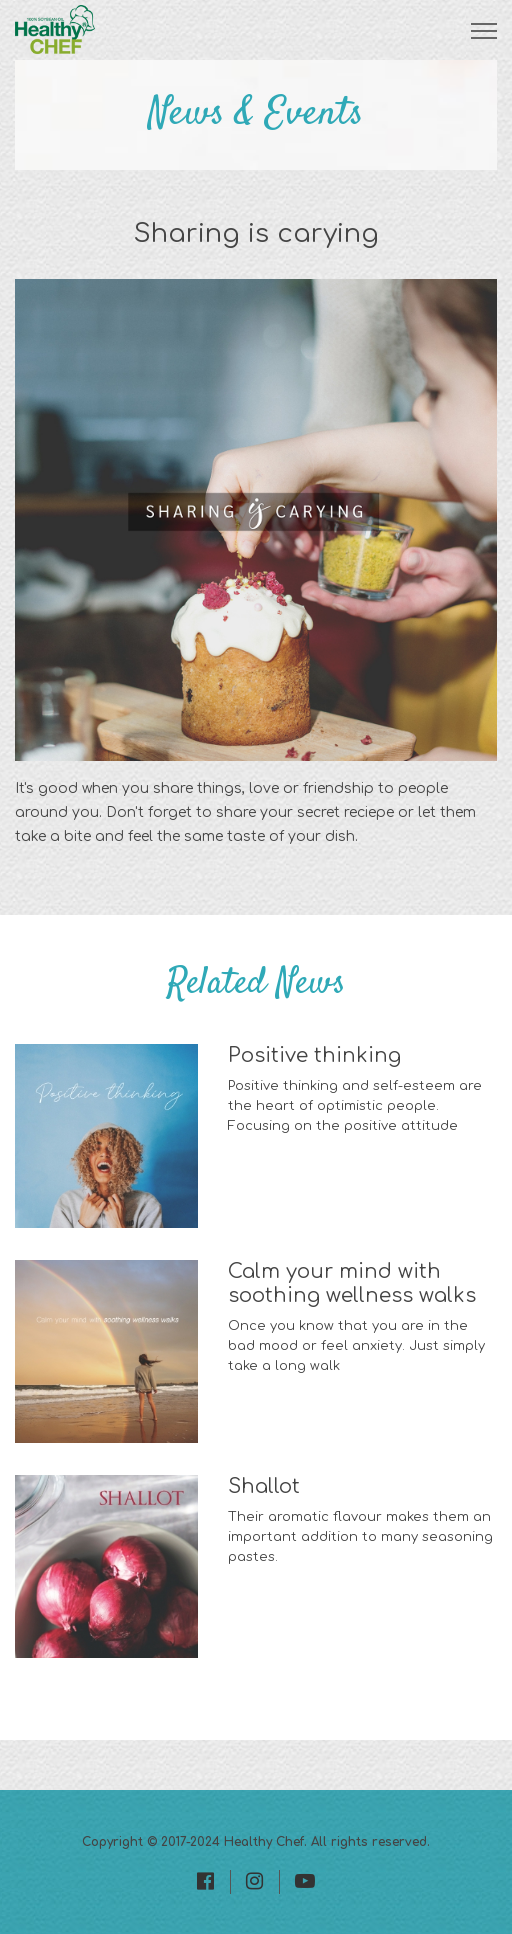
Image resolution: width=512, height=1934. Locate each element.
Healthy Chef (264, 1842)
